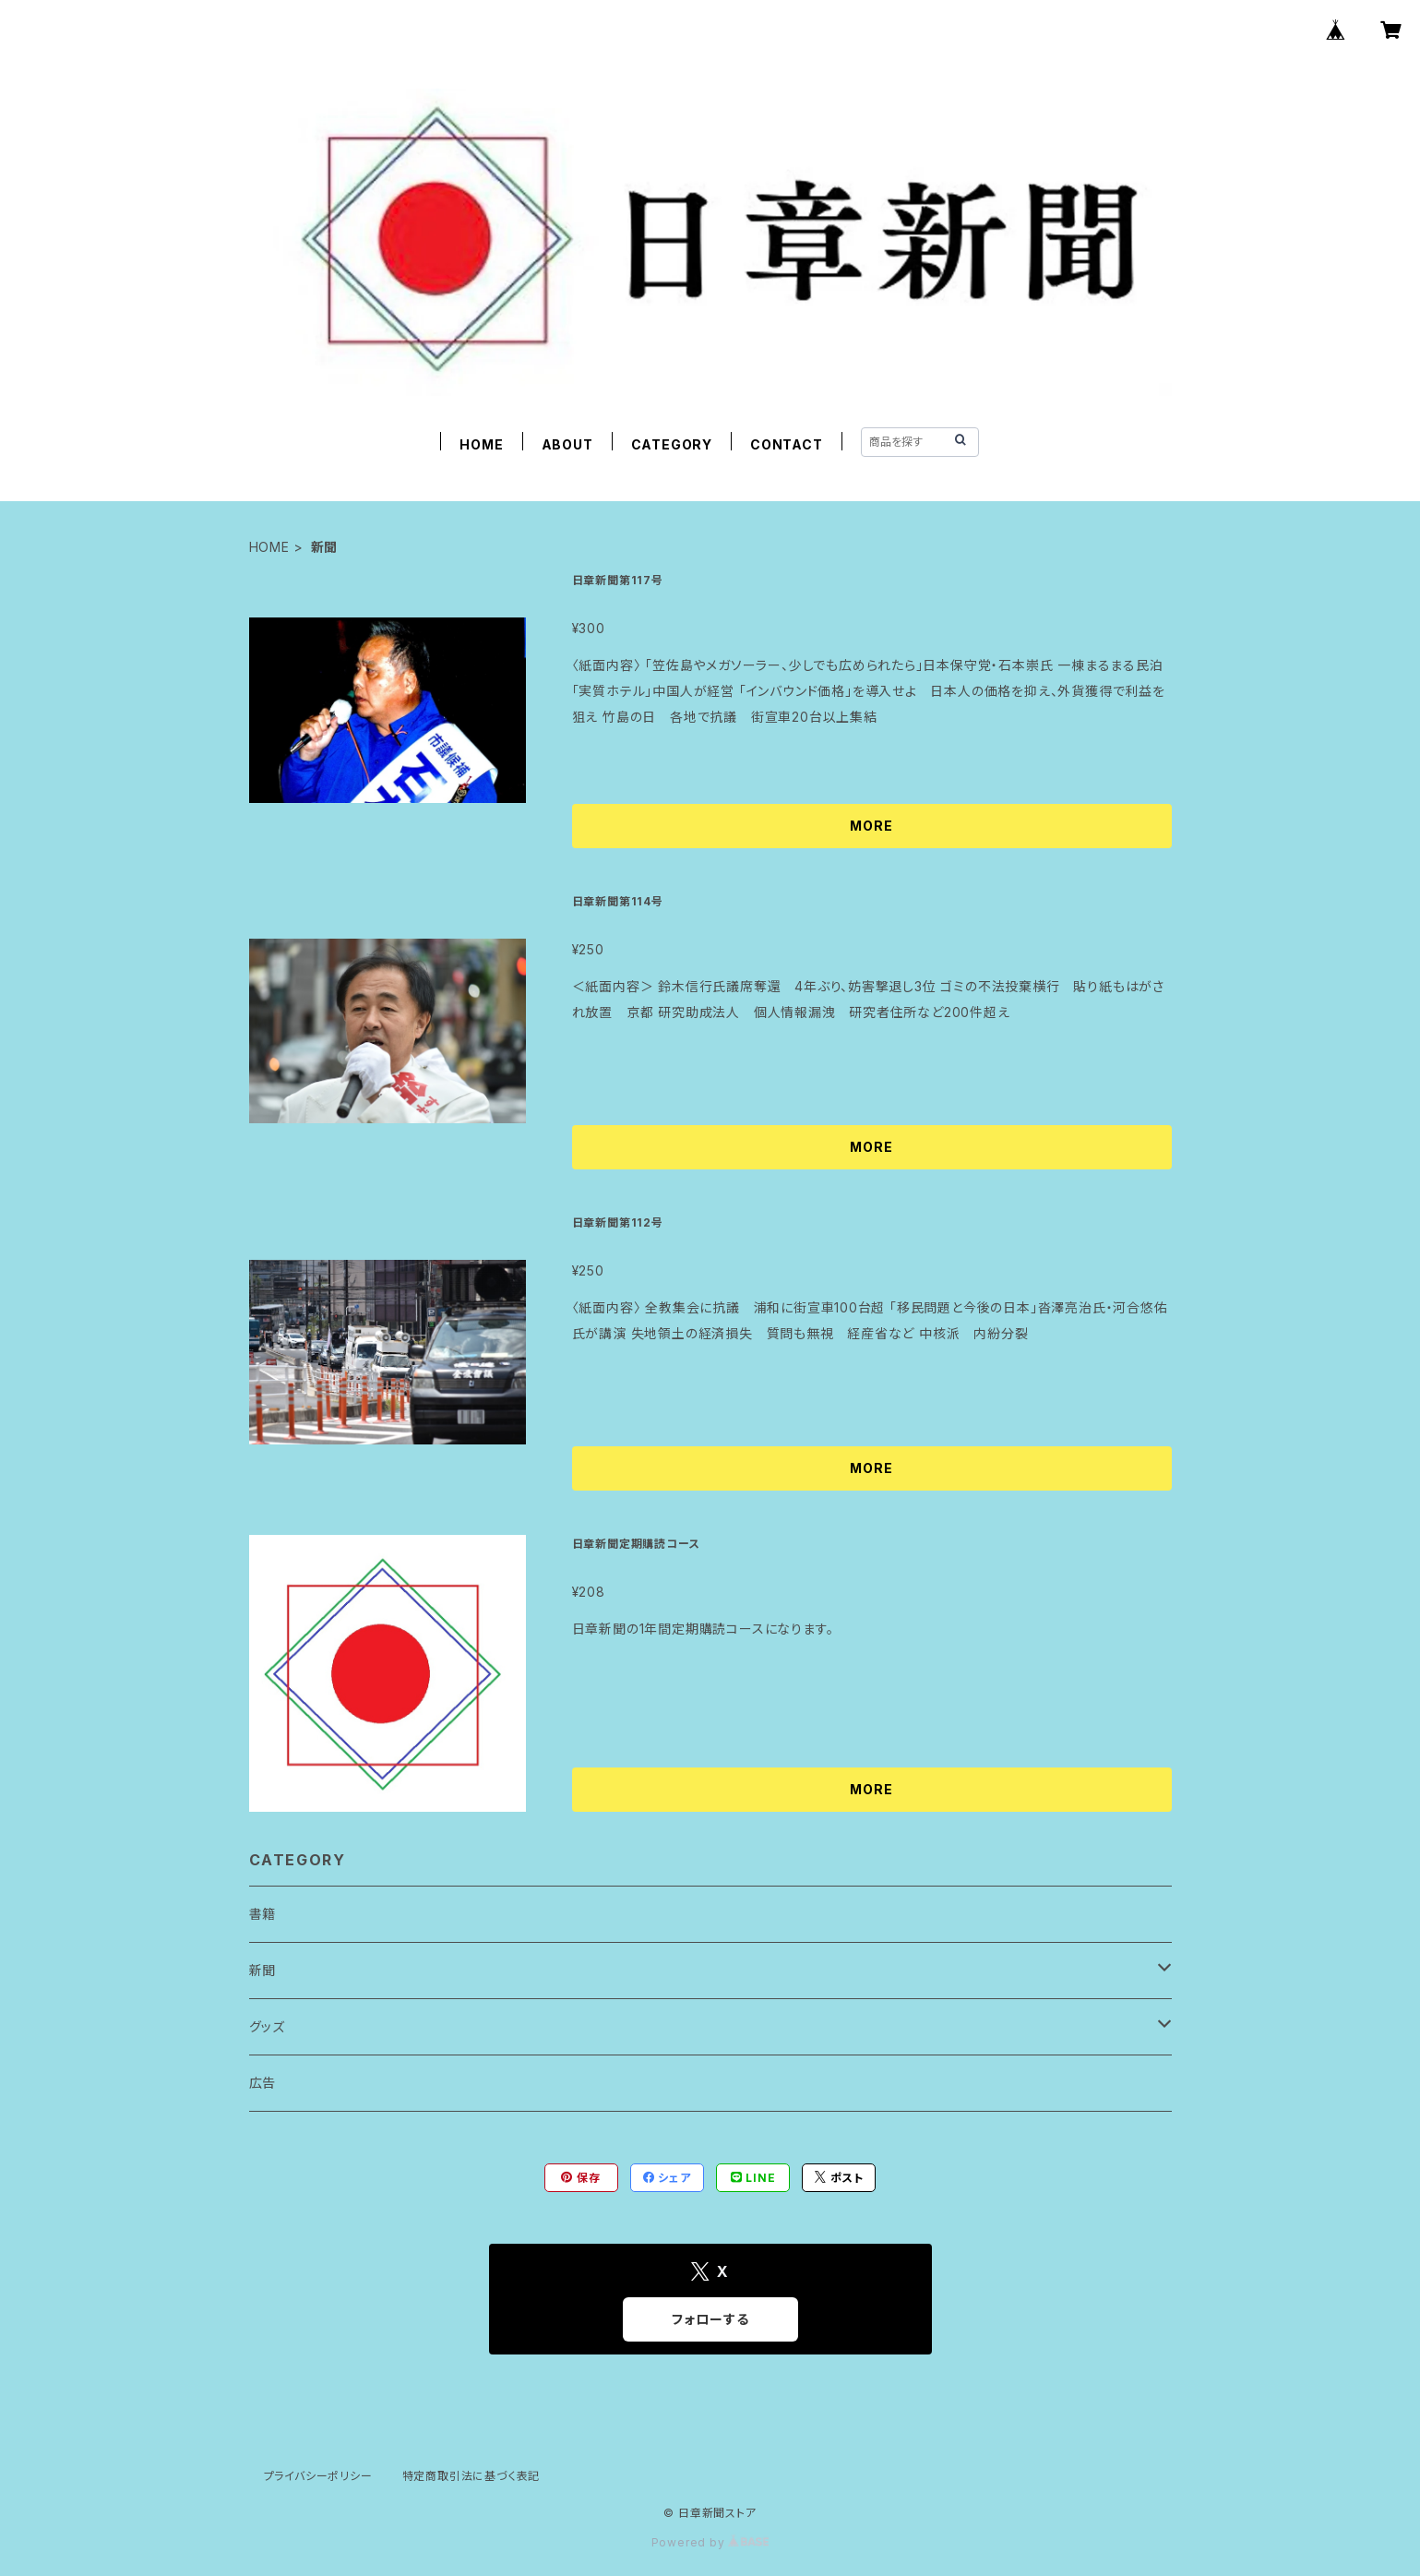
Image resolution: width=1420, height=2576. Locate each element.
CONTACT (786, 444)
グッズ (267, 2026)
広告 (263, 2083)
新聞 (263, 1970)
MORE (871, 825)
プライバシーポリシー (318, 2476)
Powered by (710, 2542)
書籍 (263, 1914)
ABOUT (567, 444)
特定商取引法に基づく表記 (471, 2476)
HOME (481, 444)
